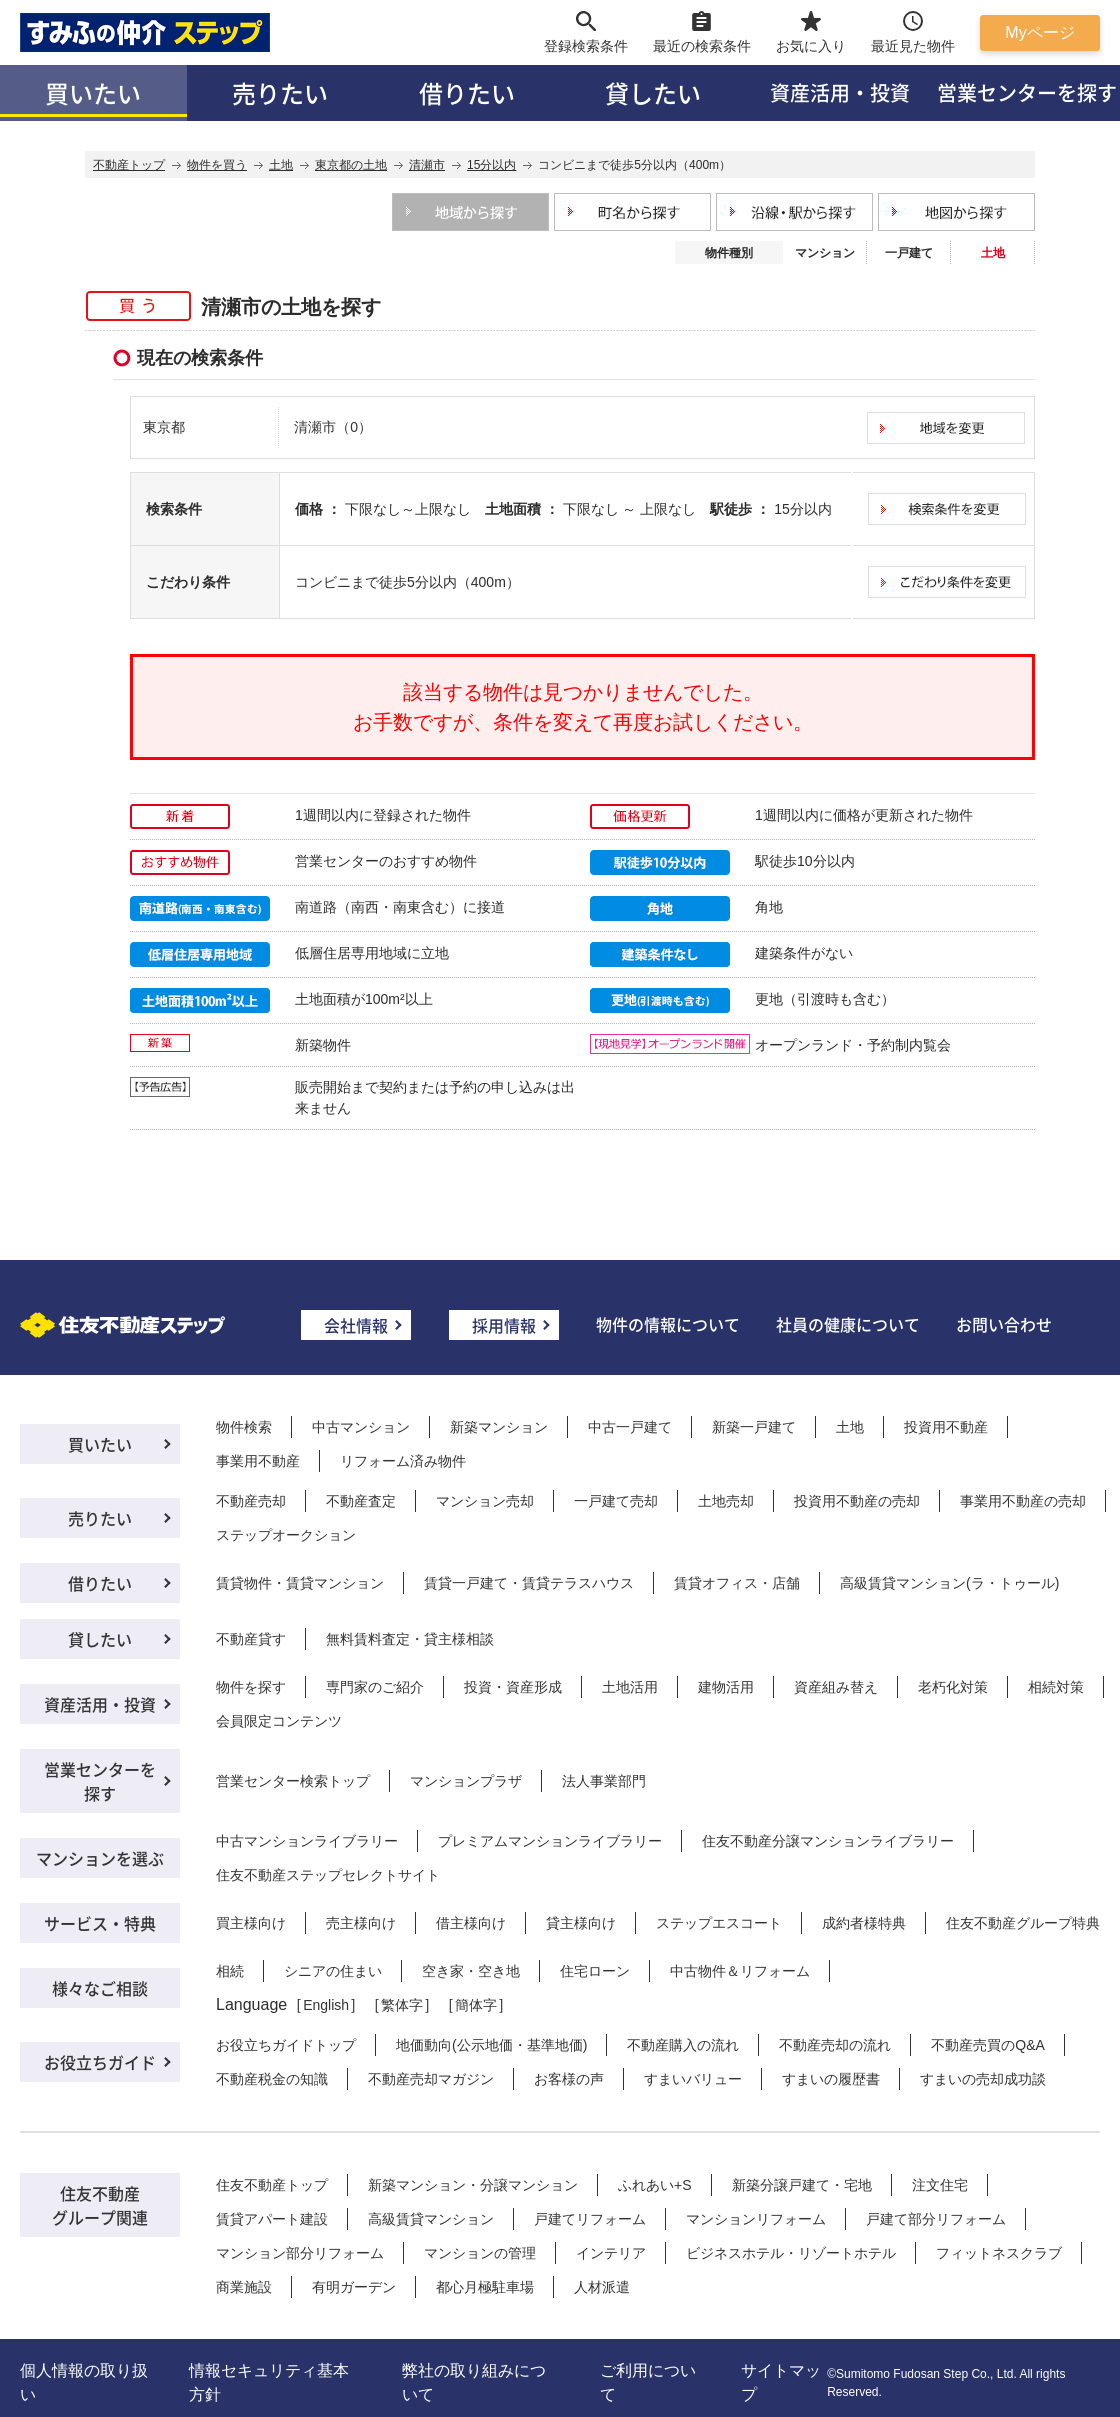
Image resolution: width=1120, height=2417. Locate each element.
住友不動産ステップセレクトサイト (328, 1875)
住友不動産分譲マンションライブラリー (828, 1841)
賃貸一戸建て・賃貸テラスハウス (529, 1583)
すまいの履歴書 (831, 2079)
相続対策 (1056, 1687)
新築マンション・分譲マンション (473, 2185)
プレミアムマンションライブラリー (550, 1841)
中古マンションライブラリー (307, 1841)
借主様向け (471, 1923)
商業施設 (244, 2287)
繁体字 (402, 2005)
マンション (825, 253)
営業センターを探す (100, 1781)
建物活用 (726, 1687)
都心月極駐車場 (485, 2287)
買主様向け (251, 1923)
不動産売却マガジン (431, 2079)
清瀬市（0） (333, 427)
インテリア (611, 2253)
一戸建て (909, 253)
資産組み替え (836, 1687)
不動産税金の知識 (272, 2079)
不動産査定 (361, 1501)
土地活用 (630, 1687)
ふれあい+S (655, 2185)
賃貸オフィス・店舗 (737, 1583)
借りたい (467, 92)
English (326, 2005)
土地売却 (726, 1501)
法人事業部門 (604, 1781)
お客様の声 (569, 2079)
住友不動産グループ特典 (1023, 1923)
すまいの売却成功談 (983, 2079)
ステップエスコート (719, 1923)
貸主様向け (581, 1923)
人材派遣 (602, 2287)
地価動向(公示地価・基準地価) (491, 2045)
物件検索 (244, 1427)
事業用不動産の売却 (1023, 1501)
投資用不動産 (946, 1427)
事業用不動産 (258, 1461)
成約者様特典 (864, 1923)
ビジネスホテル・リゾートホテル (791, 2253)
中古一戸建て (630, 1427)
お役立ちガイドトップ (286, 2045)
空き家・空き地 (471, 1971)
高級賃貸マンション (431, 2219)
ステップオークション (286, 1535)
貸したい (653, 92)
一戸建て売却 (616, 1501)
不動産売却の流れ (835, 2045)
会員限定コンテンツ (279, 1721)
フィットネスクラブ (999, 2253)
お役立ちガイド (100, 2062)
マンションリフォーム (756, 2219)
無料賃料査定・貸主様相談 (410, 1639)
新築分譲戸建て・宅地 (802, 2185)
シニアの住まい (333, 1971)
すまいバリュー (693, 2079)
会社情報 (356, 1325)
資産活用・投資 (840, 92)
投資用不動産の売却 (857, 1501)
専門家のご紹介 (375, 1687)
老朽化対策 (953, 1687)
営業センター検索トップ (293, 1781)
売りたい (280, 92)
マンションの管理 (480, 2253)
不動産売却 (251, 1501)
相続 (230, 1971)
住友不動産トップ (272, 2185)
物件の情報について (668, 1324)
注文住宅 (940, 2185)
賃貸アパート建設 (272, 2219)
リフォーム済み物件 (403, 1461)
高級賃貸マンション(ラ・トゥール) (949, 1583)
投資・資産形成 (513, 1687)
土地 (850, 1427)
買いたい (93, 92)
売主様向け (361, 1923)
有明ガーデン (354, 2287)
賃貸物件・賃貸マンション (300, 1583)
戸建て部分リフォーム (936, 2219)
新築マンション (499, 1427)
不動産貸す (251, 1639)
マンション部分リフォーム (300, 2253)
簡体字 (476, 2005)
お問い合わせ (1004, 1324)
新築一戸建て (754, 1427)
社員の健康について (848, 1324)
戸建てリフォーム (590, 2219)
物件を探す (251, 1687)
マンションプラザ (466, 1781)
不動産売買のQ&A (988, 2045)
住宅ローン (595, 1971)
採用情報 (504, 1325)
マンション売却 (485, 1501)
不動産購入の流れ (683, 2045)
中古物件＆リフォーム (740, 1971)
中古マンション (361, 1427)
